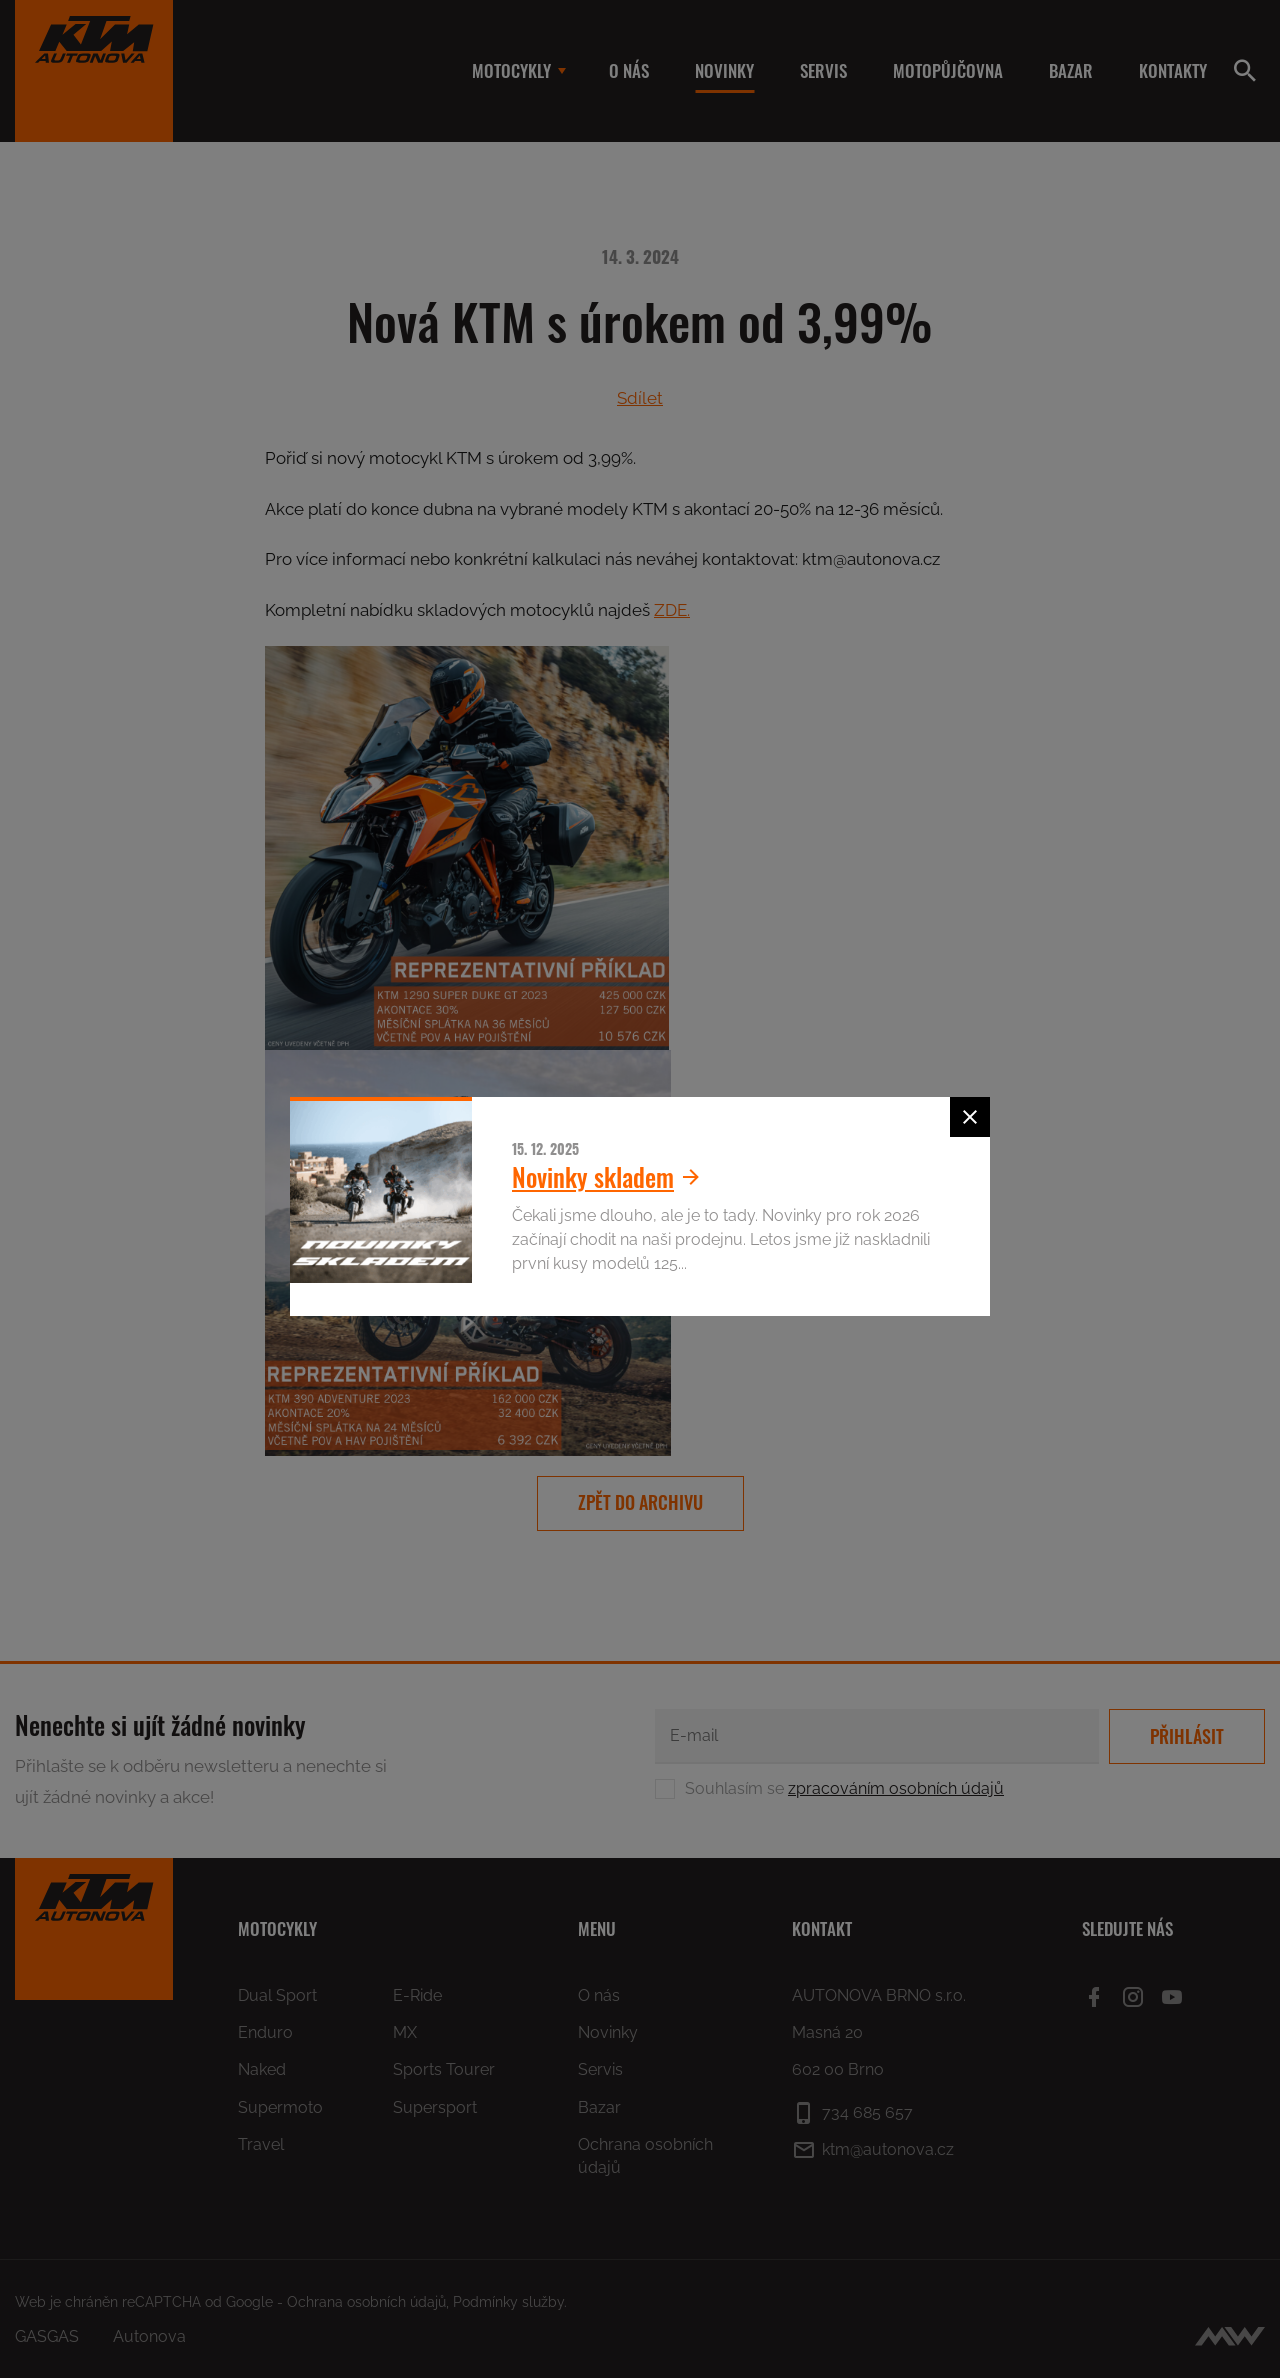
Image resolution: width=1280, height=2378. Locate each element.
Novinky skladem (611, 1176)
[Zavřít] (970, 1117)
